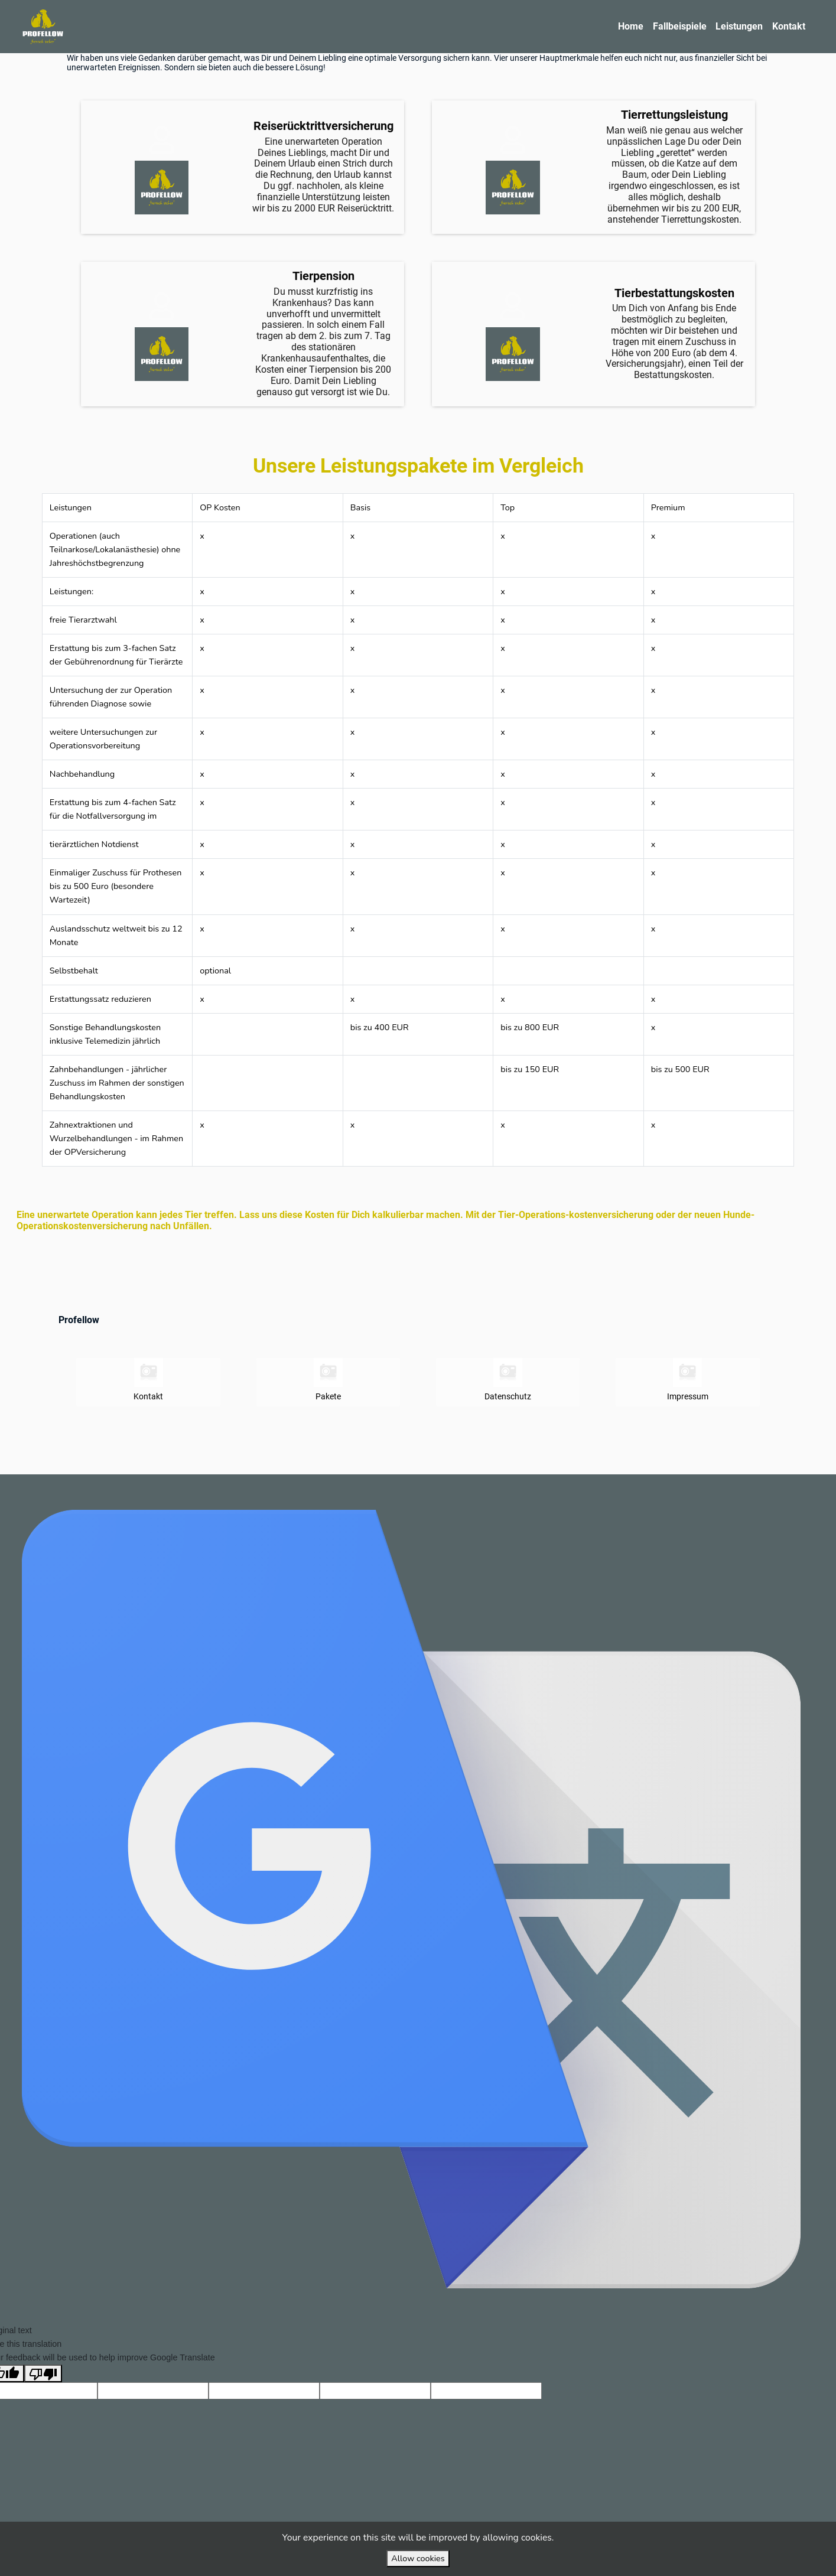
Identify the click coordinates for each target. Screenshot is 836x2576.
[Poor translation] (43, 2400)
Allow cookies (417, 2558)
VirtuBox (445, 1488)
